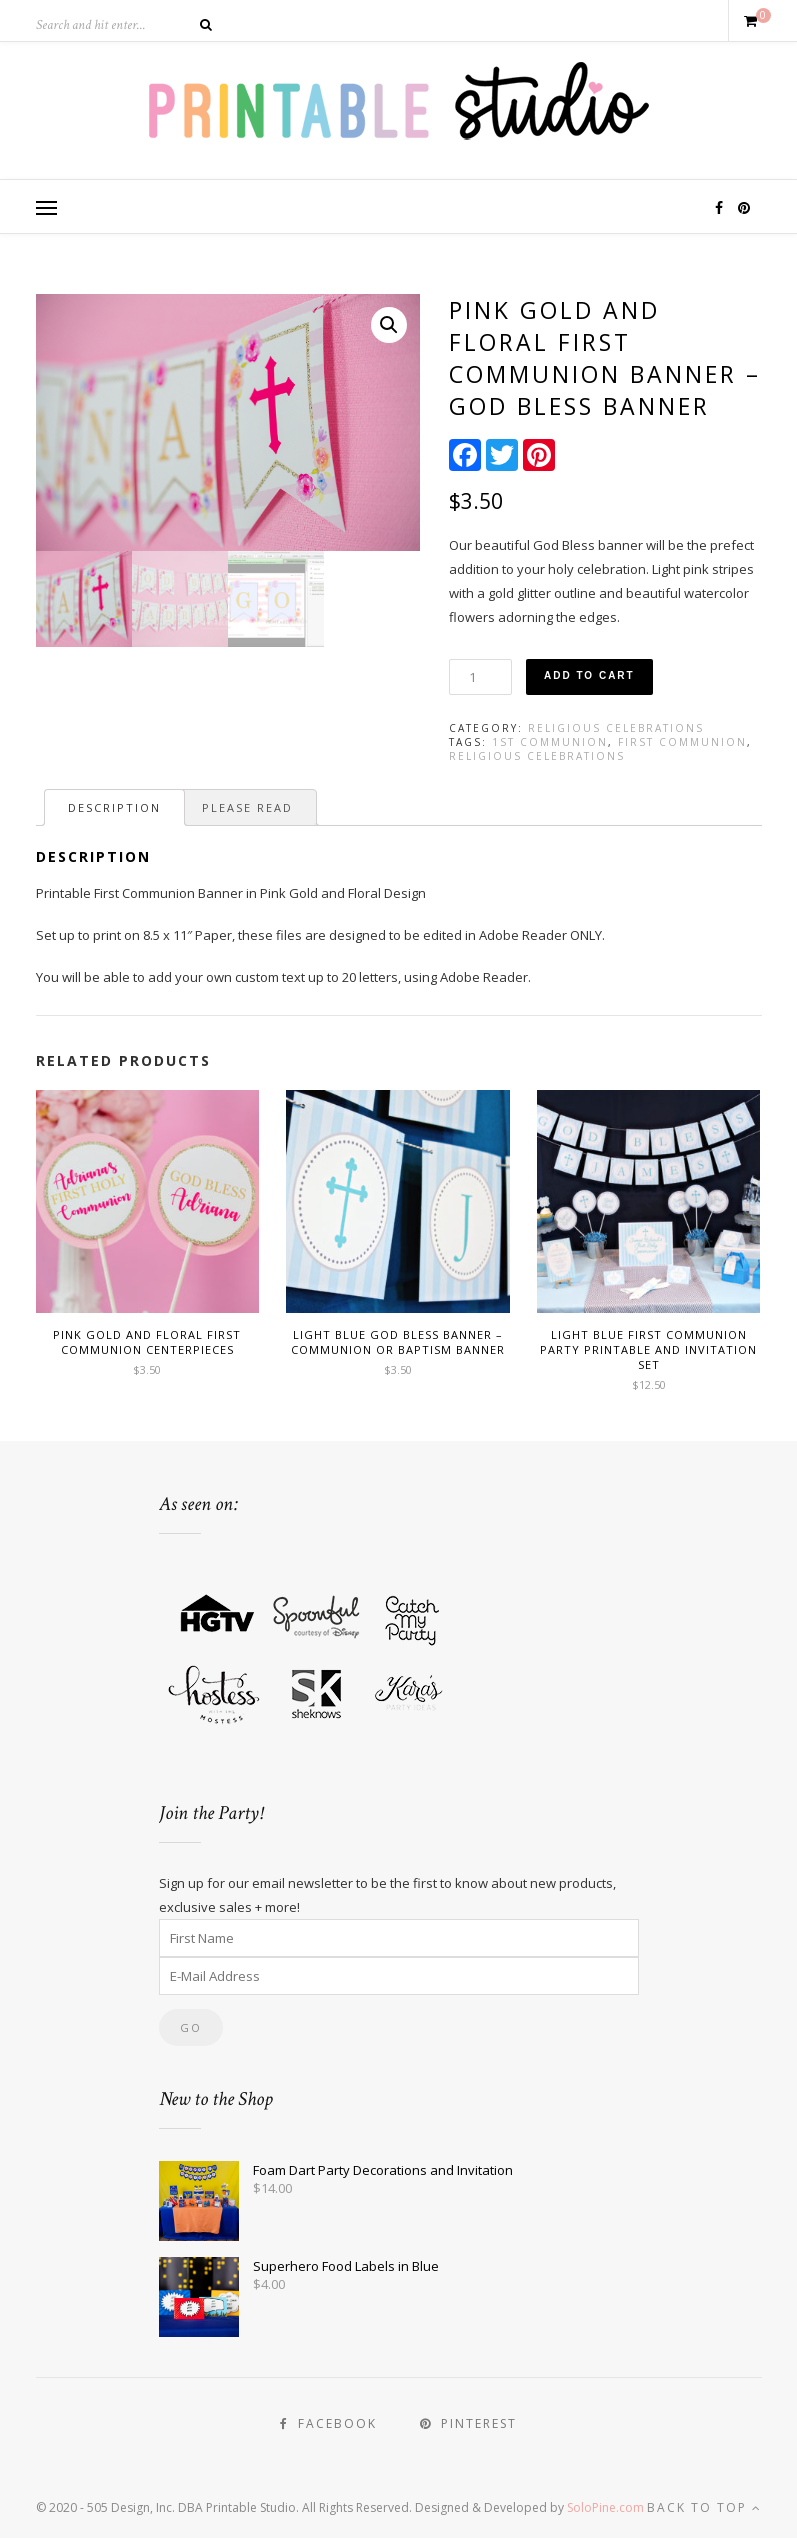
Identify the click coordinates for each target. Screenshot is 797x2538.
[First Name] (399, 1938)
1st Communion (550, 742)
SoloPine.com (605, 2507)
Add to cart (589, 675)
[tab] (114, 807)
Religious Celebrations (616, 728)
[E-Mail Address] (399, 1976)
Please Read (247, 807)
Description (114, 807)
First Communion (682, 742)
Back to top (704, 2507)
